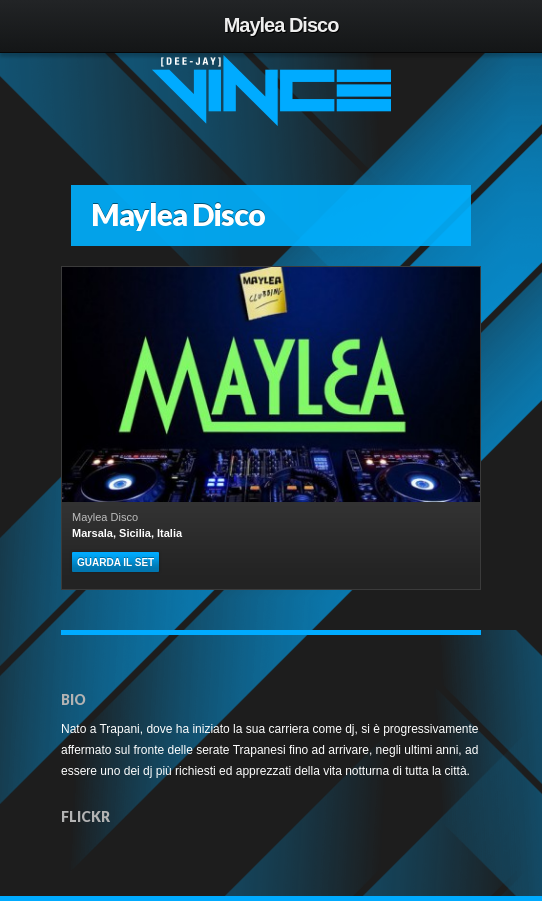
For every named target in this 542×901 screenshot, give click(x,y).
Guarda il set (115, 562)
